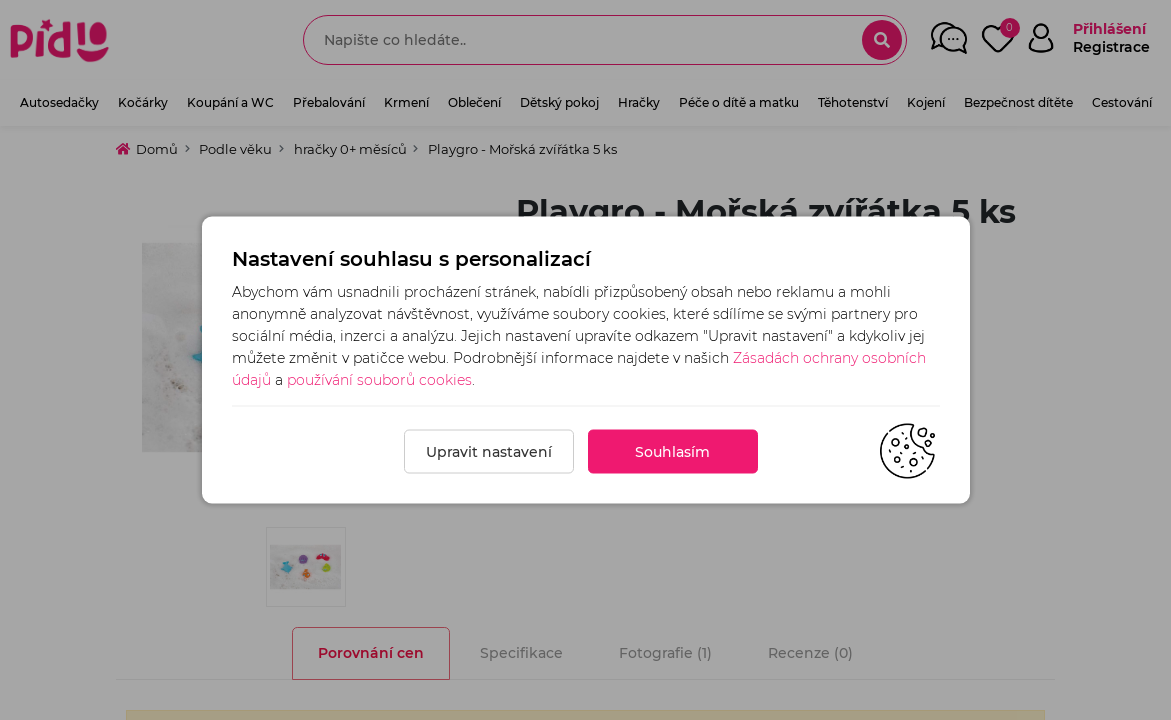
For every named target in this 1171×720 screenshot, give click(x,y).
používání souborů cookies (379, 380)
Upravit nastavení (489, 452)
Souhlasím (672, 452)
